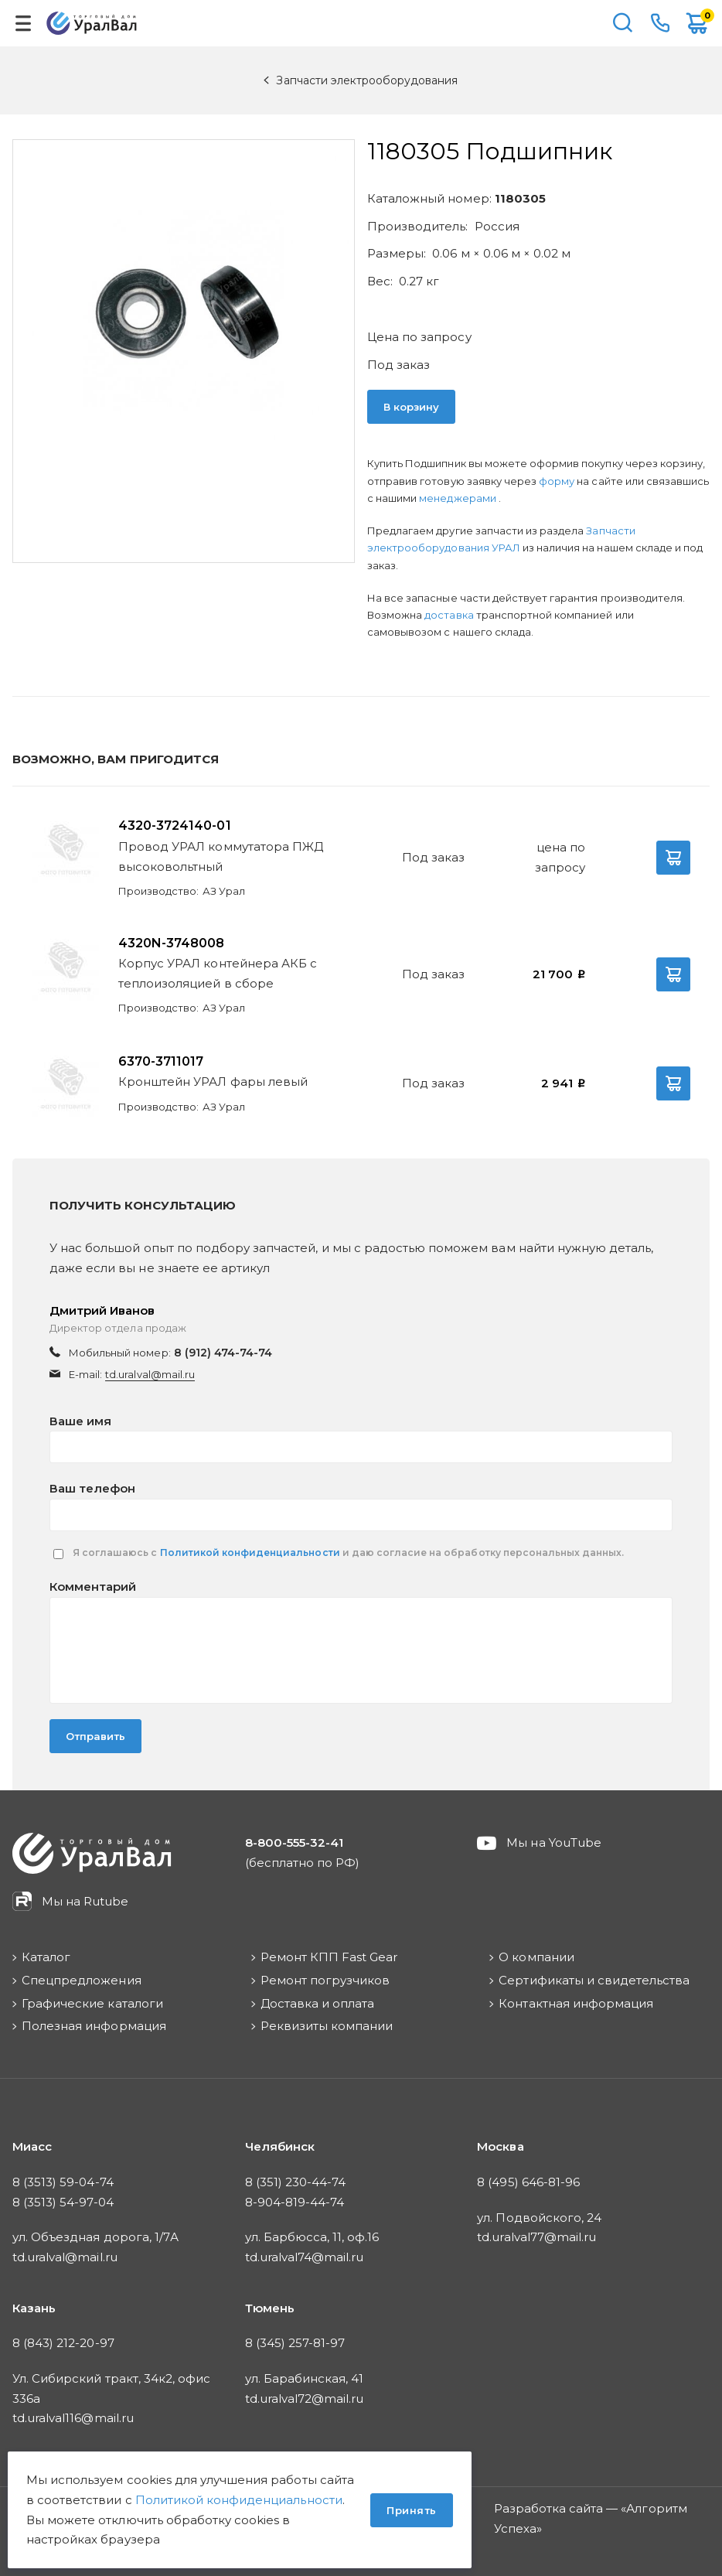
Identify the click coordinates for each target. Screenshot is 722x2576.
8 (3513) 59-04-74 (63, 2182)
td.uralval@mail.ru (150, 1374)
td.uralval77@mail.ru (536, 2237)
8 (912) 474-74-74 (223, 1353)
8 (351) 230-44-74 (295, 2182)
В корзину (411, 407)
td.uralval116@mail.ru (73, 2418)
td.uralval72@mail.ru (304, 2398)
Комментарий (92, 1586)
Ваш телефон (92, 1488)
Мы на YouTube (553, 1842)
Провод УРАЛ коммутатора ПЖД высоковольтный (220, 856)
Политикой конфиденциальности (250, 1552)
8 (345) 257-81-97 (295, 2342)
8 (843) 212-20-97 (63, 2342)
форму (556, 481)
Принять (412, 2510)
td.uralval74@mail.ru (304, 2257)
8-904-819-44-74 (295, 2202)
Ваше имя (80, 1421)
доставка (448, 615)
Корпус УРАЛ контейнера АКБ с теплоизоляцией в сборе (217, 973)
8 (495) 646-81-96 (528, 2182)
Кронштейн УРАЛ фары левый (213, 1081)
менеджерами (458, 498)
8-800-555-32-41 (660, 23)
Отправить (95, 1736)
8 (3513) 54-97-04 (63, 2202)
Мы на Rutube (85, 1901)
